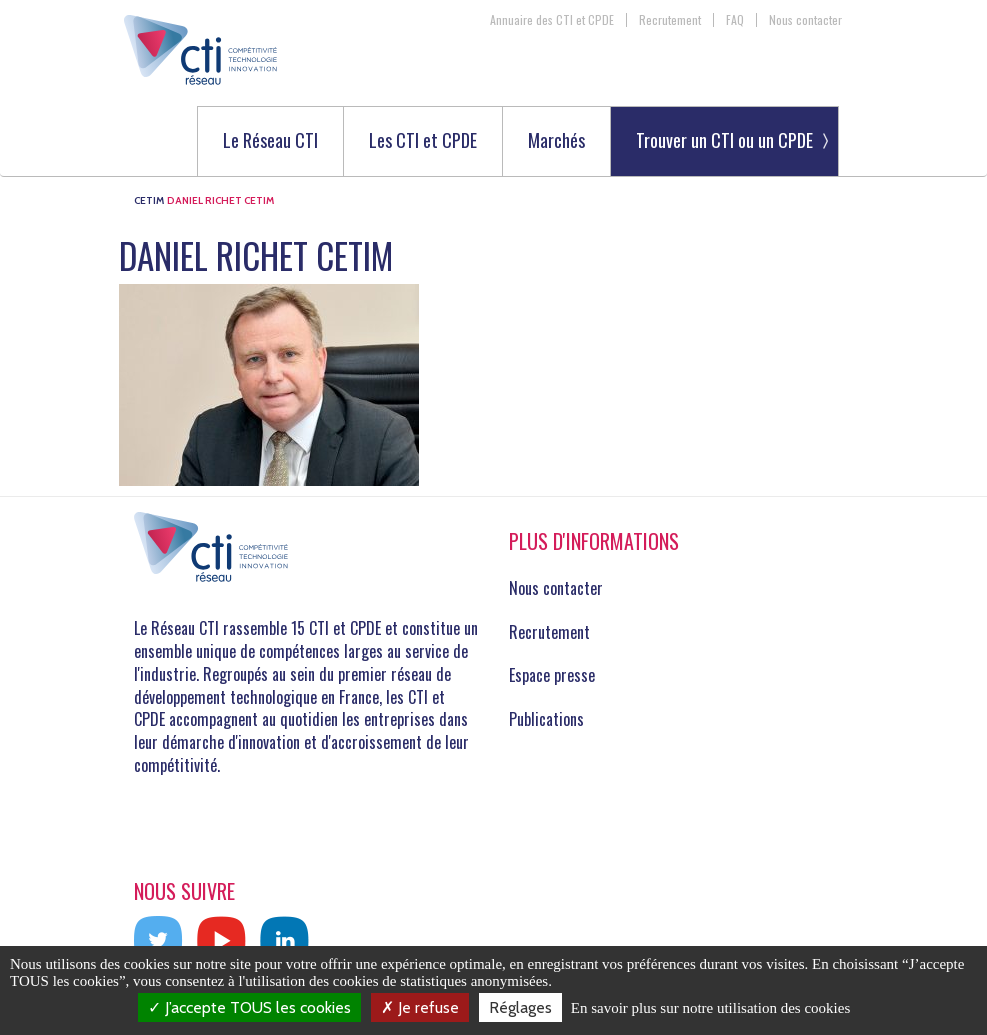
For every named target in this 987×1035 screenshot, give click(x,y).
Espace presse (552, 675)
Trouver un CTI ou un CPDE (724, 140)
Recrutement (670, 20)
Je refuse (420, 1007)
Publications (546, 719)
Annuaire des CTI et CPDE (552, 20)
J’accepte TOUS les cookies (249, 1007)
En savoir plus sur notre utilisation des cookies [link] (711, 1008)
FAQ (735, 20)
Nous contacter (805, 20)
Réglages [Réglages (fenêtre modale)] (520, 1007)
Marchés (556, 141)
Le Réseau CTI (270, 141)
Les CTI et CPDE (423, 141)
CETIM (149, 200)
